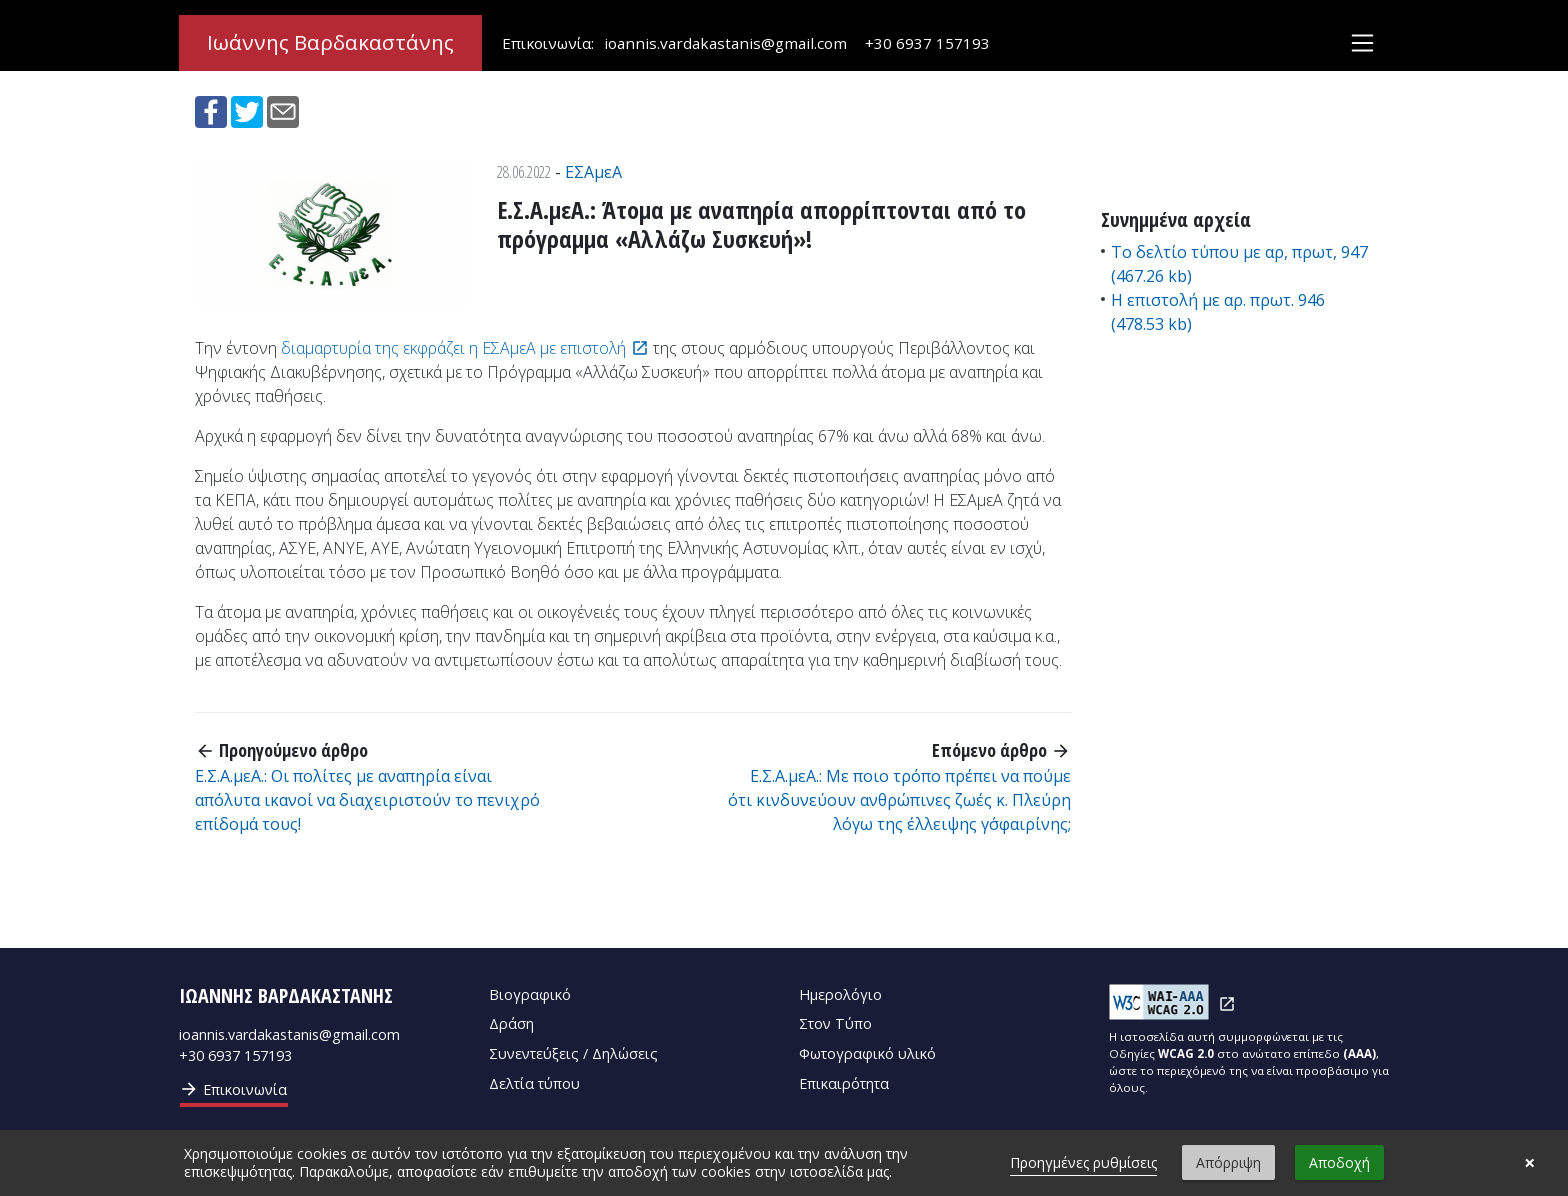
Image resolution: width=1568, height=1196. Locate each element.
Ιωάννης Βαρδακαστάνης (330, 43)
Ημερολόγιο (840, 994)
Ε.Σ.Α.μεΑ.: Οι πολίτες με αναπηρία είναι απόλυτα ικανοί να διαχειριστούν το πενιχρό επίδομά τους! (367, 800)
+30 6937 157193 (927, 43)
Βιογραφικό (530, 994)
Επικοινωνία (233, 1089)
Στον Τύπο (835, 1023)
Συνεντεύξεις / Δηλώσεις (573, 1053)
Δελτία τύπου (534, 1083)
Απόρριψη (1228, 1162)
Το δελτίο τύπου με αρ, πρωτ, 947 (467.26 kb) (1239, 264)
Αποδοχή (1339, 1162)
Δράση (511, 1023)
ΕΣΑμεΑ (593, 172)
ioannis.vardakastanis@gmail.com (725, 43)
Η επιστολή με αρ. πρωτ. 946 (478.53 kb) (1218, 312)
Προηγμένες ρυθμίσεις (1083, 1162)
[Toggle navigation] (1362, 43)
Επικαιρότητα (844, 1083)
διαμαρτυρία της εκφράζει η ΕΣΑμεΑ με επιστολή (453, 348)
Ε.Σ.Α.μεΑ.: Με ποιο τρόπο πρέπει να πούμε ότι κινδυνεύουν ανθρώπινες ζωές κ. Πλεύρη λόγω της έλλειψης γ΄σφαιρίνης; (899, 800)
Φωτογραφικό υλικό (867, 1053)
